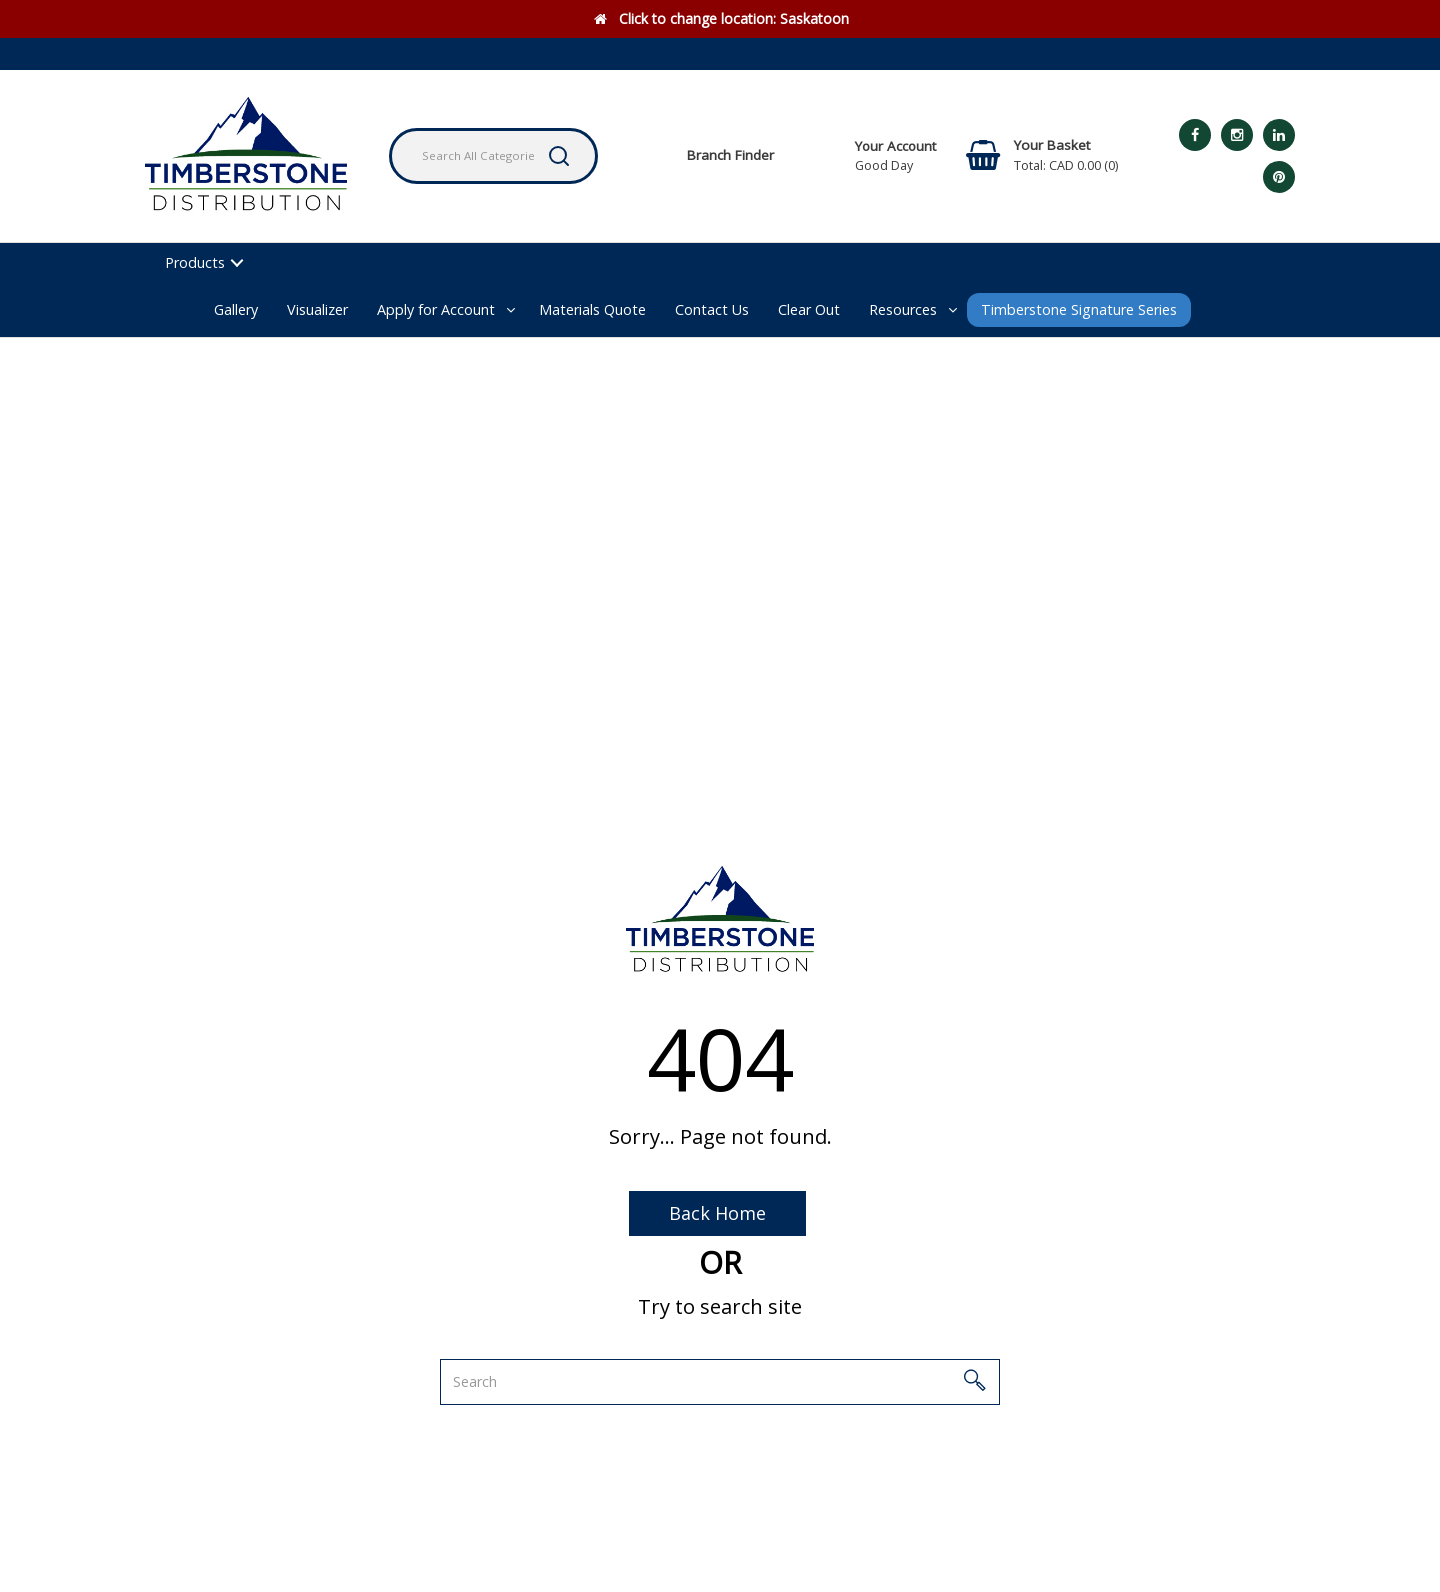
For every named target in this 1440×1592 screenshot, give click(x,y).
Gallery (236, 309)
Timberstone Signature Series (1079, 309)
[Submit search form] (559, 156)
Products (195, 262)
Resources (903, 309)
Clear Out (809, 309)
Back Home (717, 1213)
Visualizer (317, 309)
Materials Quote (592, 309)
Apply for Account (436, 309)
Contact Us (712, 309)
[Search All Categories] (493, 156)
